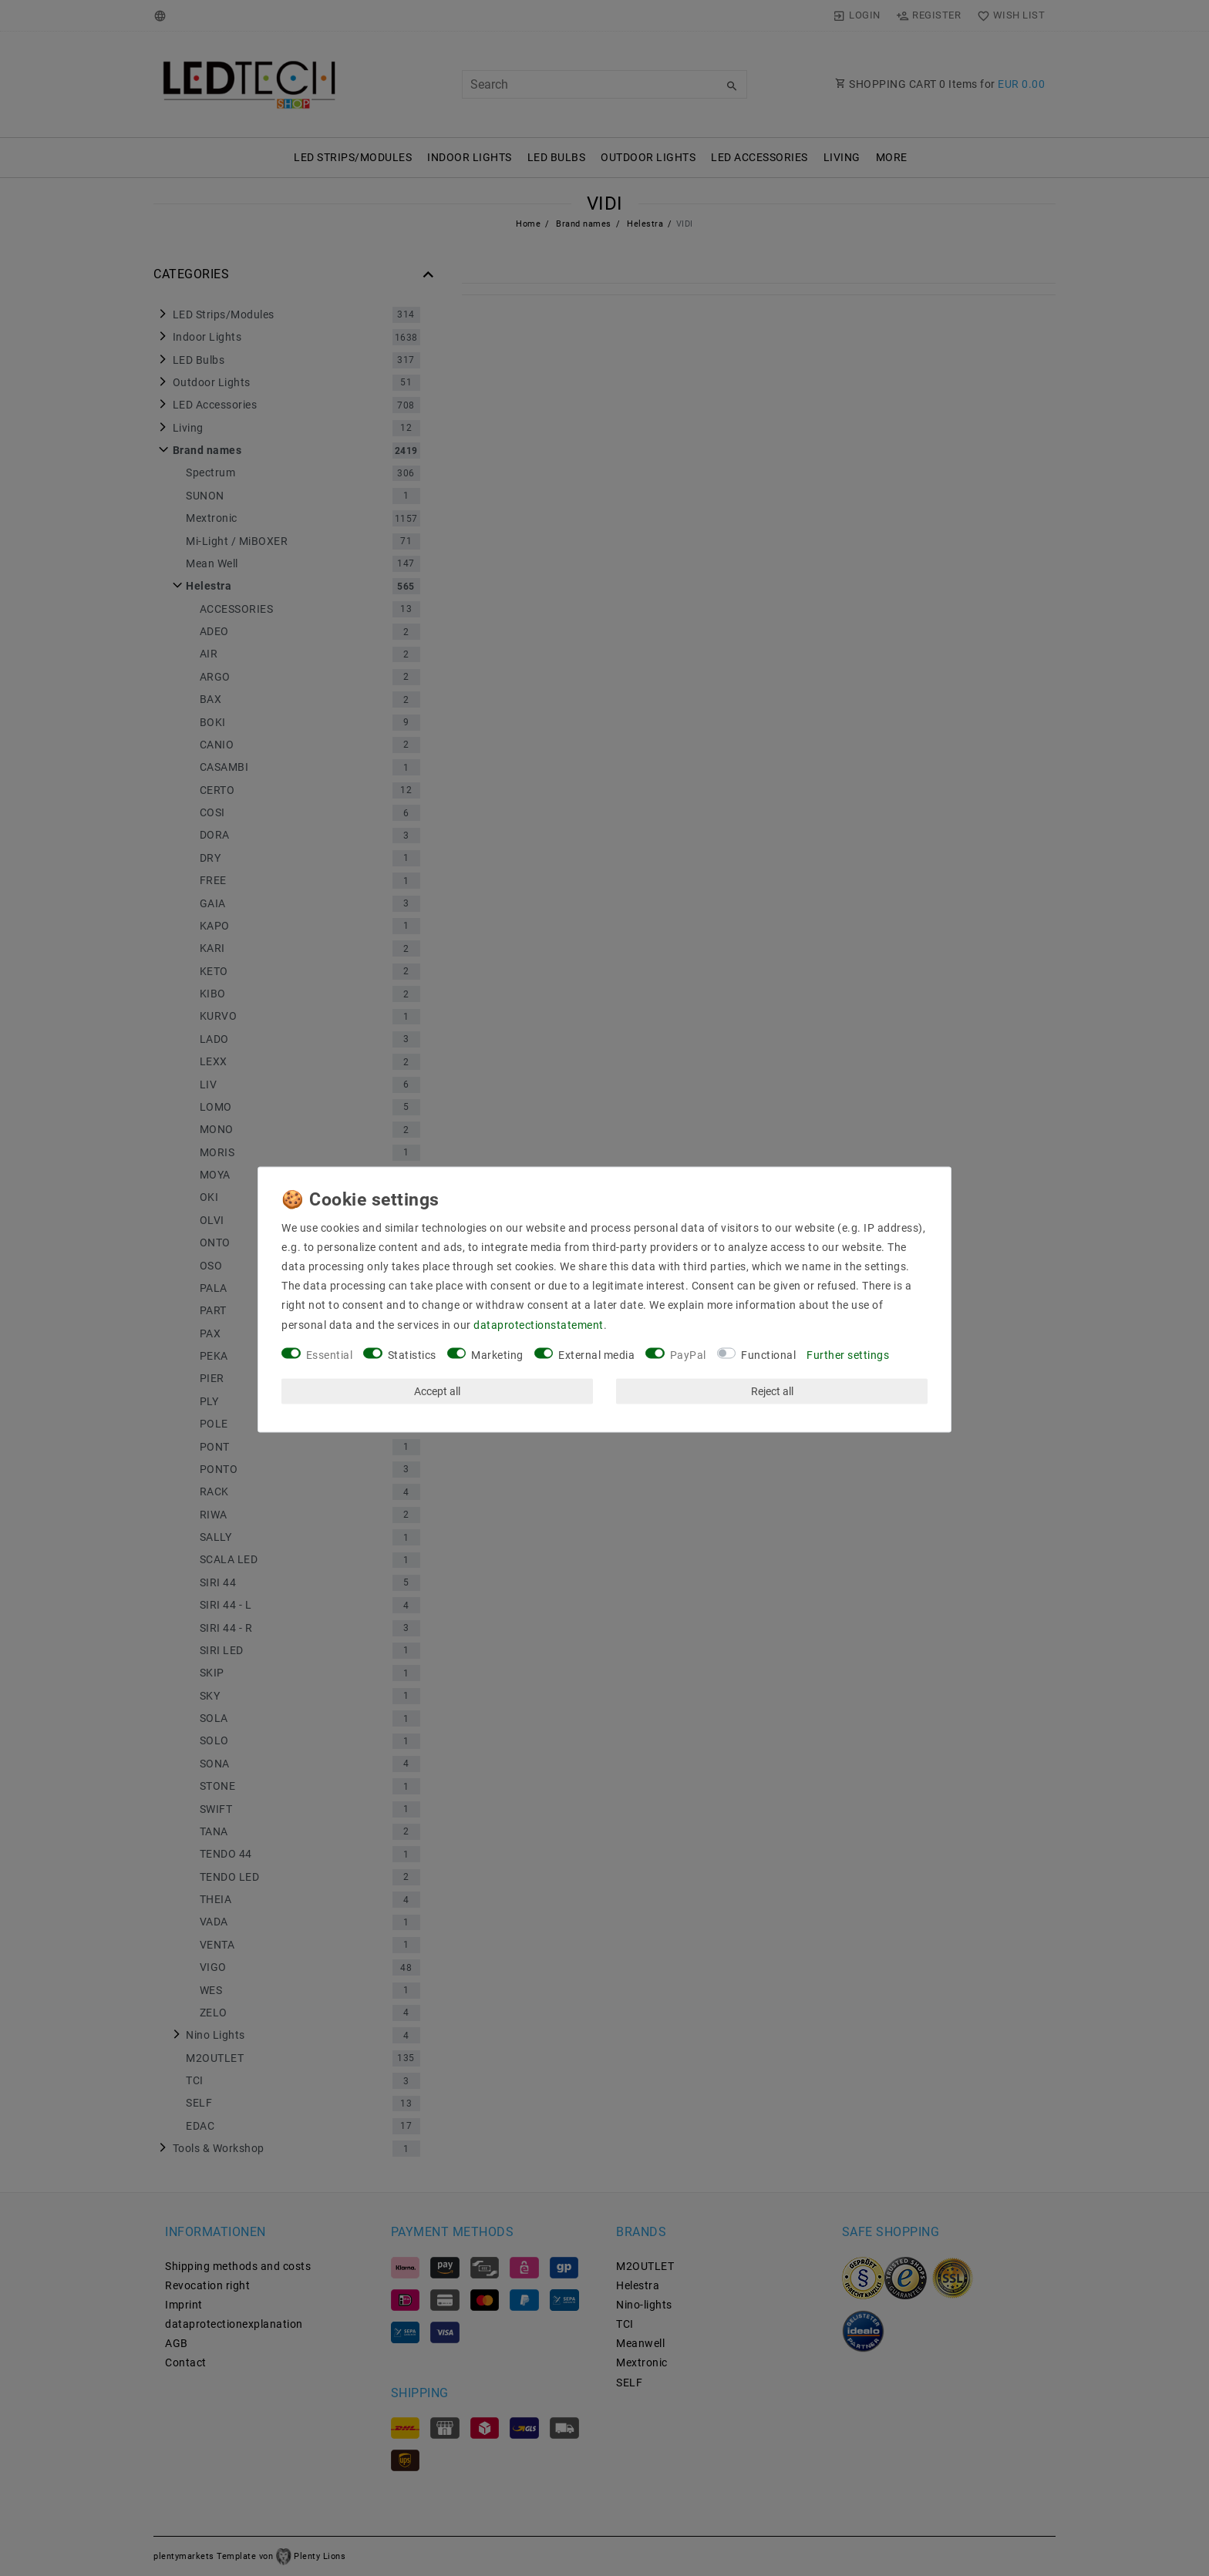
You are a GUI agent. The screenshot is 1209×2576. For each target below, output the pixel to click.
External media (596, 1354)
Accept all (437, 1390)
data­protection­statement (538, 1324)
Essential (329, 1354)
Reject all (772, 1390)
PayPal (688, 1354)
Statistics (412, 1354)
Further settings (848, 1354)
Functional (768, 1354)
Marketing (497, 1354)
